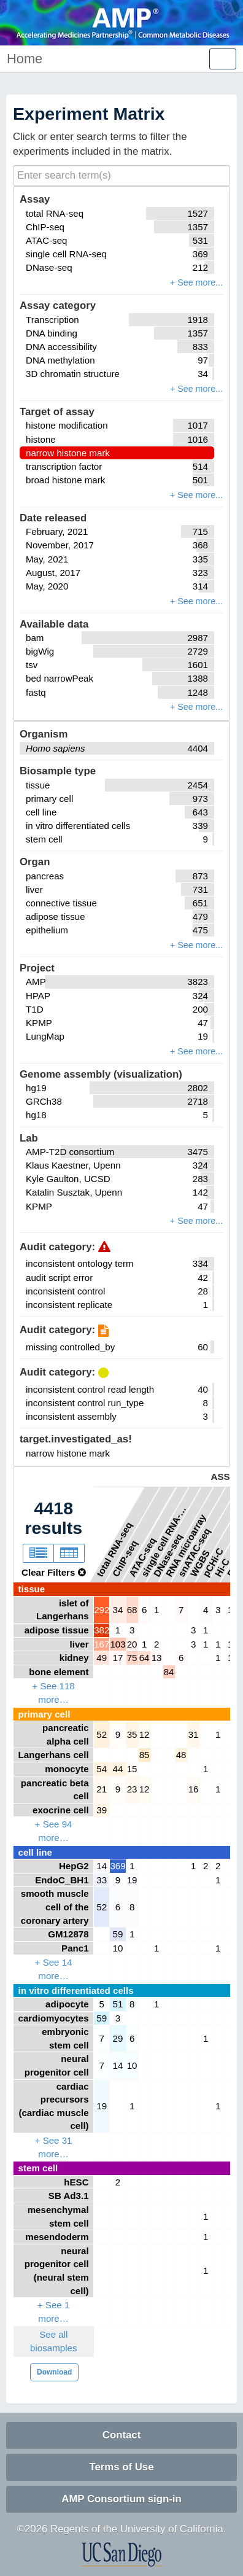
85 (144, 1754)
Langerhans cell (53, 1754)
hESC (76, 2182)
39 (101, 1810)
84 (169, 1672)
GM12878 (68, 1934)
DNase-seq (168, 1554)
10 (118, 1948)
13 (157, 1657)
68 (132, 1610)
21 (101, 1789)
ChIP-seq (124, 1558)
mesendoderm (56, 2237)
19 (132, 1880)
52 (101, 1734)
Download (54, 2372)
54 (101, 1769)
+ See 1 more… (53, 2312)
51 (118, 2004)
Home (24, 58)
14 (101, 1866)
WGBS (200, 1562)
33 (101, 1880)
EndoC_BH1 (61, 1880)
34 (118, 1610)
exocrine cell (61, 1810)
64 (144, 1657)
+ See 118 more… (53, 1693)
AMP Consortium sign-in (121, 2499)
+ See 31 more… (53, 2147)
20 (132, 1644)
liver (79, 1644)
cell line (35, 1852)
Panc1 (75, 1948)
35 (132, 1734)
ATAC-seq (142, 1556)
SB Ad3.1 (68, 2195)
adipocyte (67, 2004)
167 (101, 1644)
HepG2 (74, 1866)
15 (132, 1769)
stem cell (38, 2168)
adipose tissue (57, 1630)
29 (118, 2038)
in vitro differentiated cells (76, 1990)
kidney (74, 1657)
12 (144, 1734)
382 (101, 1630)
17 (118, 1657)
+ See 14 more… (53, 1969)
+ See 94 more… (53, 1831)
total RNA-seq (114, 1549)
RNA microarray (186, 1545)
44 (118, 1769)
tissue (31, 1589)
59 (118, 1934)
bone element (58, 1672)
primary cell (44, 1714)
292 (101, 1610)
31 (193, 1734)
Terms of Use (121, 2467)
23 (132, 1789)
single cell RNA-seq (164, 1540)
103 (117, 1644)
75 (132, 1657)
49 (101, 1657)
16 (193, 1789)
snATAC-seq (194, 1552)
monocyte (66, 1769)
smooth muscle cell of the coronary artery (55, 1906)
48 (181, 1754)
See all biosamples (53, 2341)
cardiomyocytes (53, 2018)
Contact (121, 2435)
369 (117, 1866)
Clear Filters (53, 1572)
